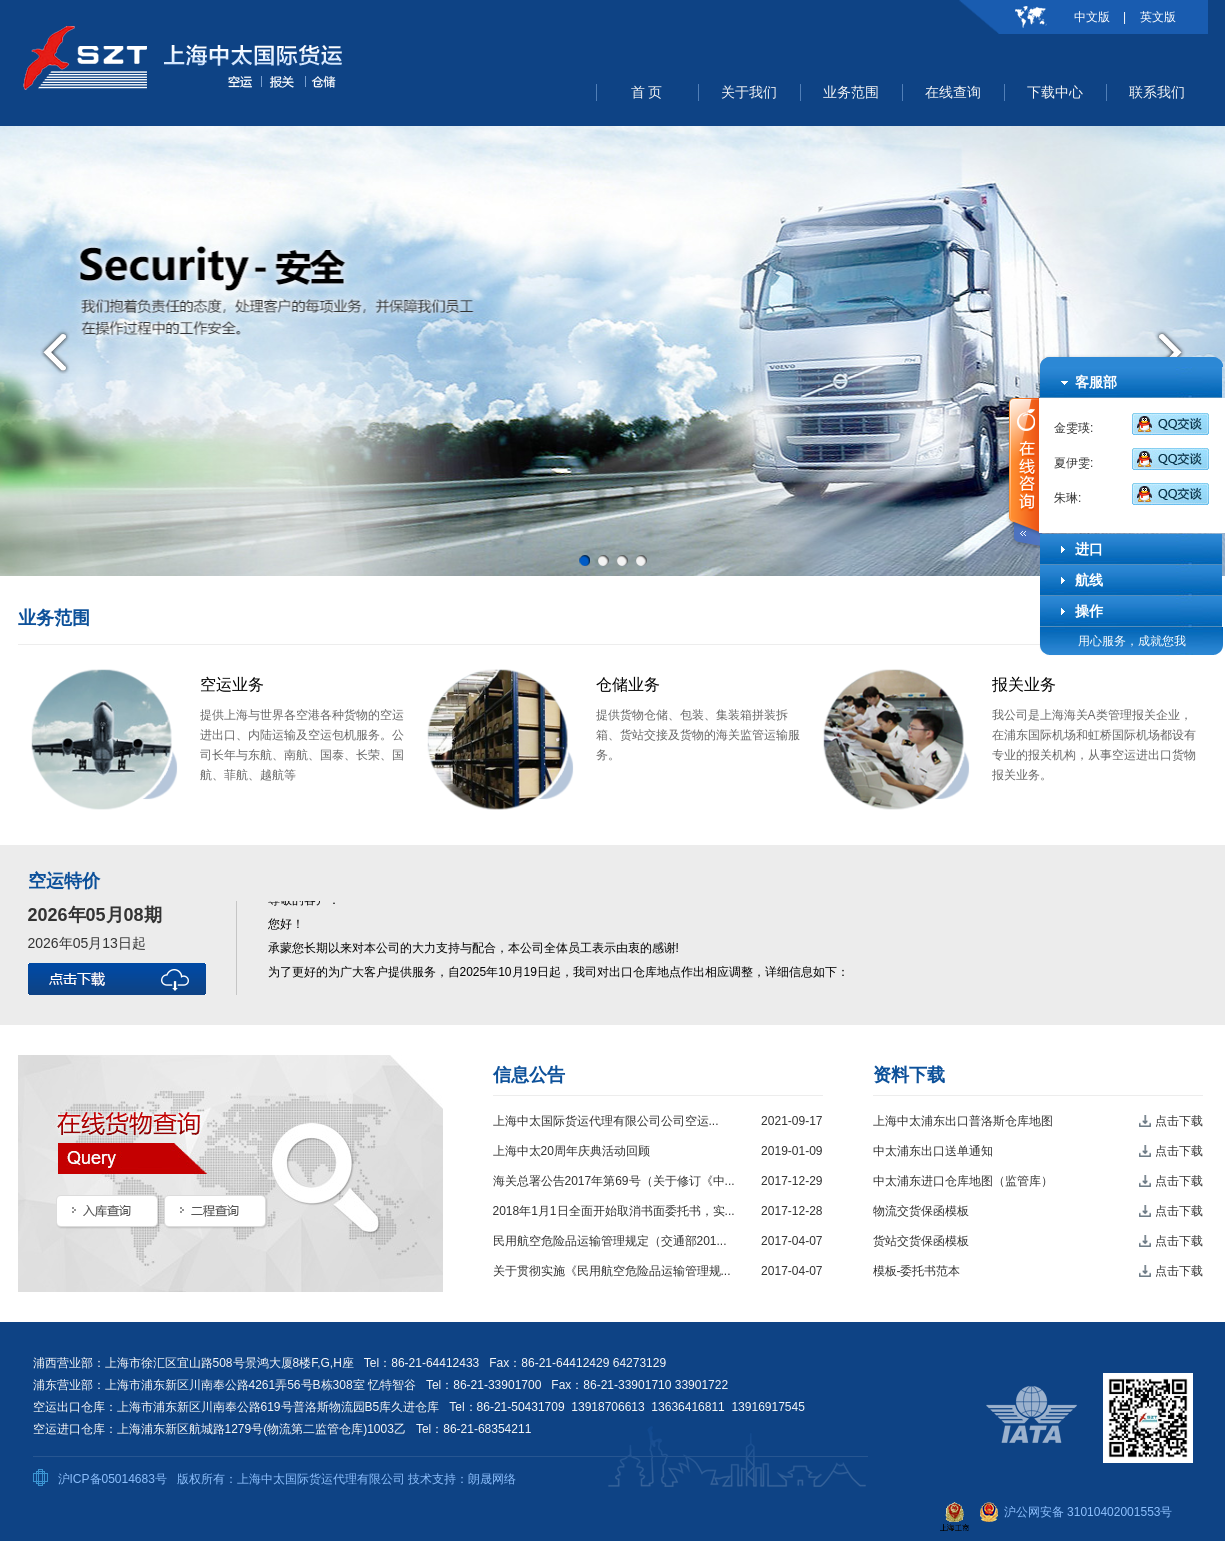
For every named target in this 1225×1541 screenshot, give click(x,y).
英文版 (1158, 17)
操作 (1089, 611)
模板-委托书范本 (917, 1271)
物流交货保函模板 (921, 1211)
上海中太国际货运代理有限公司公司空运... (606, 1121)
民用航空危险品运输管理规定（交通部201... (610, 1241)
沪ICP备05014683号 (112, 1479)
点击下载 (1179, 1121)
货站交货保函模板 (921, 1241)
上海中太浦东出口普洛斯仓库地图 (963, 1121)
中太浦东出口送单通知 (933, 1151)
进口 (1089, 549)
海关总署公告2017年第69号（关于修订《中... (614, 1181)
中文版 (1092, 17)
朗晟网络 (492, 1479)
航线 (1089, 580)
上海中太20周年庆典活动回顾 (571, 1151)
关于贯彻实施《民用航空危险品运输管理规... (612, 1271)
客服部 (1096, 382)
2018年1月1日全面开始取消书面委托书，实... (614, 1211)
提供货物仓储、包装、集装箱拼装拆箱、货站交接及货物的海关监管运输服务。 (698, 735)
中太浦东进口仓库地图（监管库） (963, 1181)
